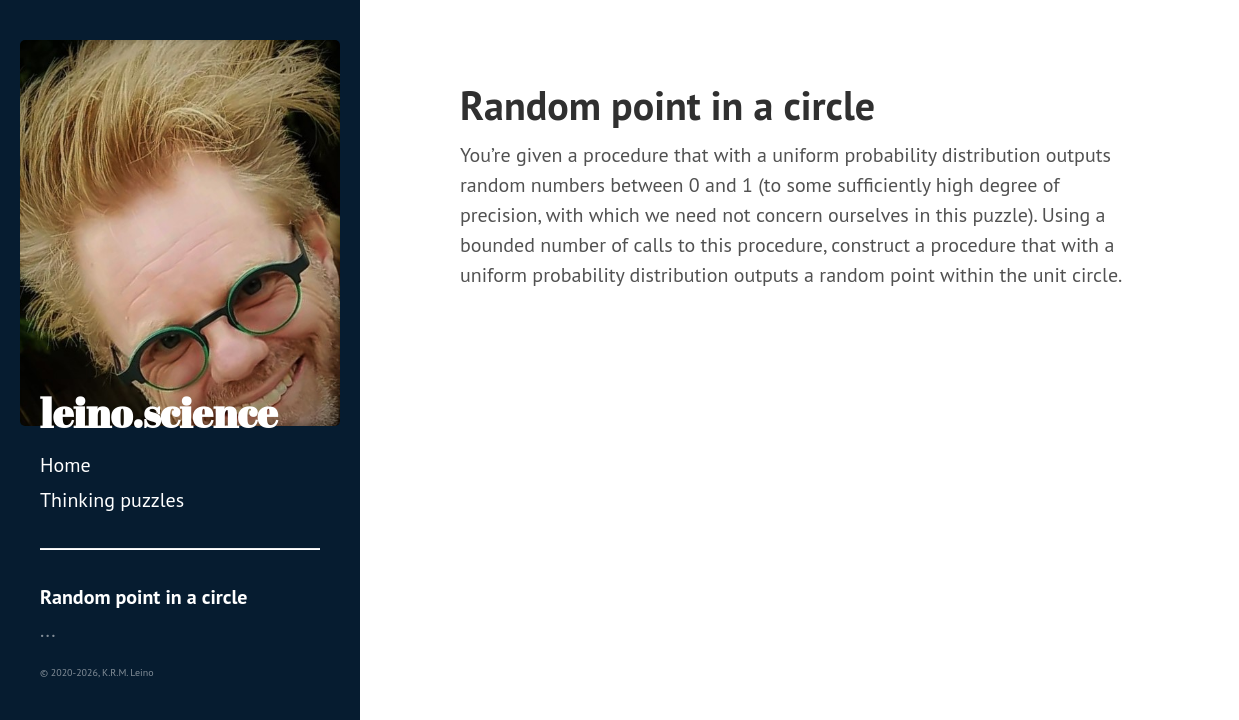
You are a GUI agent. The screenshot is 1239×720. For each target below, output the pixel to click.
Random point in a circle (143, 597)
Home (65, 465)
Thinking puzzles (112, 500)
